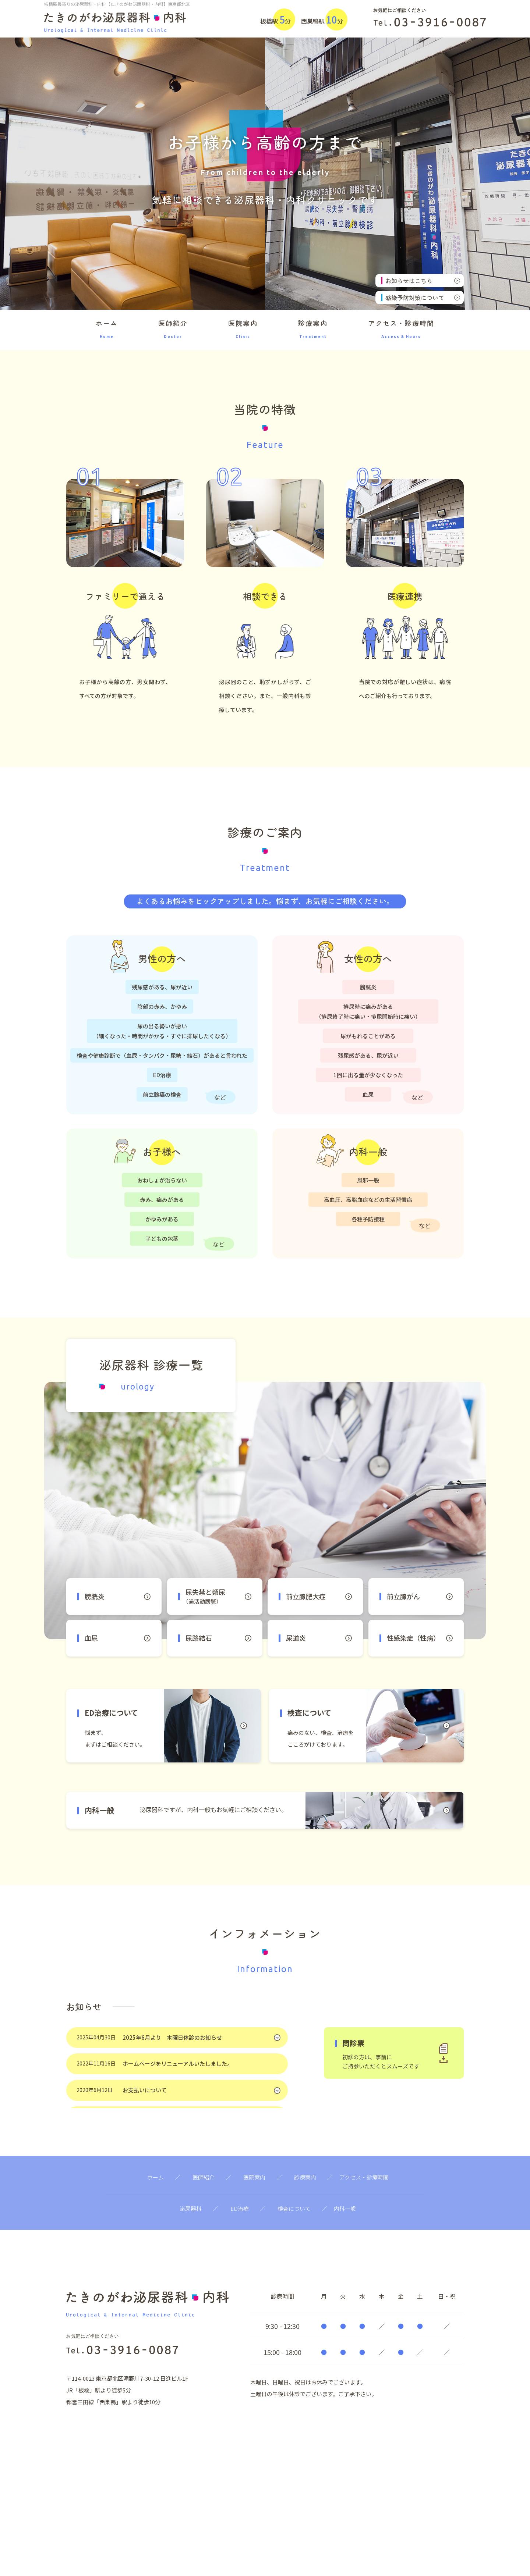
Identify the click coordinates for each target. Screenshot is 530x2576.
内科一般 (345, 2208)
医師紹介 (173, 331)
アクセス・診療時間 (401, 331)
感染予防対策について (422, 297)
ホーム (107, 331)
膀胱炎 (118, 1596)
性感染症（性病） (420, 1638)
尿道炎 (319, 1638)
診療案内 (313, 331)
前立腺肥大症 (319, 1596)
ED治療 (239, 2208)
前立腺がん (420, 1596)
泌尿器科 (191, 2208)
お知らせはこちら (422, 280)
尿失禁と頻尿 (222, 1596)
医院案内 (243, 331)
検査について (294, 2208)
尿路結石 (218, 1638)
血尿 (118, 1638)
